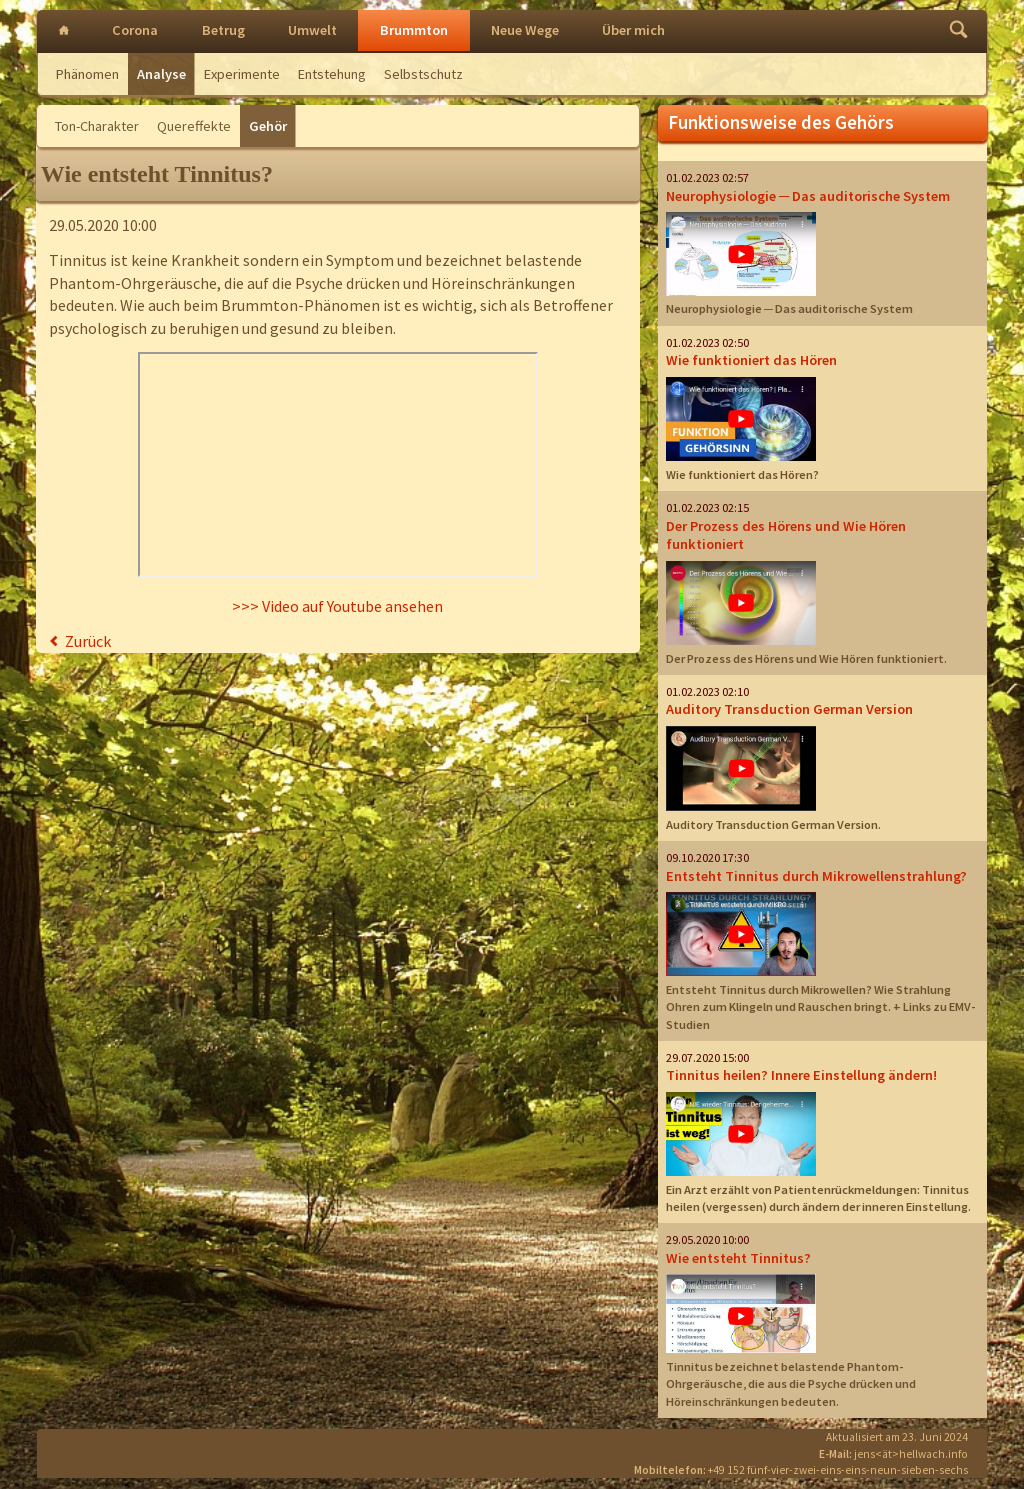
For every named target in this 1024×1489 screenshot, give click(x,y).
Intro (64, 31)
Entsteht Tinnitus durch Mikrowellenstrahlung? (816, 876)
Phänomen (87, 74)
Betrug (223, 30)
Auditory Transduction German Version (789, 709)
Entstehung (332, 74)
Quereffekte (194, 126)
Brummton (414, 30)
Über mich (633, 30)
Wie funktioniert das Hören (751, 360)
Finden (958, 31)
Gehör (268, 126)
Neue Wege (525, 30)
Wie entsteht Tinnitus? (738, 1258)
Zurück (88, 641)
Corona (135, 30)
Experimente (242, 74)
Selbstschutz (423, 74)
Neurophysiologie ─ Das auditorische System (808, 196)
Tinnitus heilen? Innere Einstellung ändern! (801, 1075)
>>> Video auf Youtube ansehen (337, 606)
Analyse (161, 74)
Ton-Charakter (97, 126)
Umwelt (312, 30)
